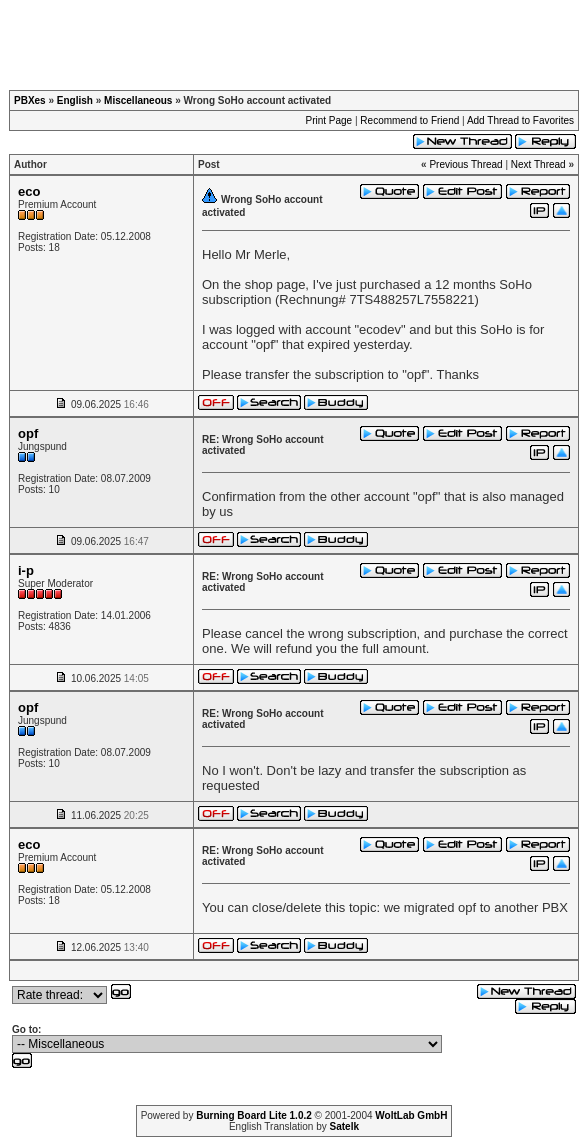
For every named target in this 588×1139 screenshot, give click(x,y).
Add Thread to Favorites (520, 120)
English (75, 100)
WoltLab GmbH (411, 1115)
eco (29, 191)
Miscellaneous (138, 100)
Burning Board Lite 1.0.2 (254, 1115)
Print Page (328, 120)
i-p (26, 570)
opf (28, 433)
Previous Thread (465, 164)
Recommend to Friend (409, 120)
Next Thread (538, 164)
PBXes (30, 100)
